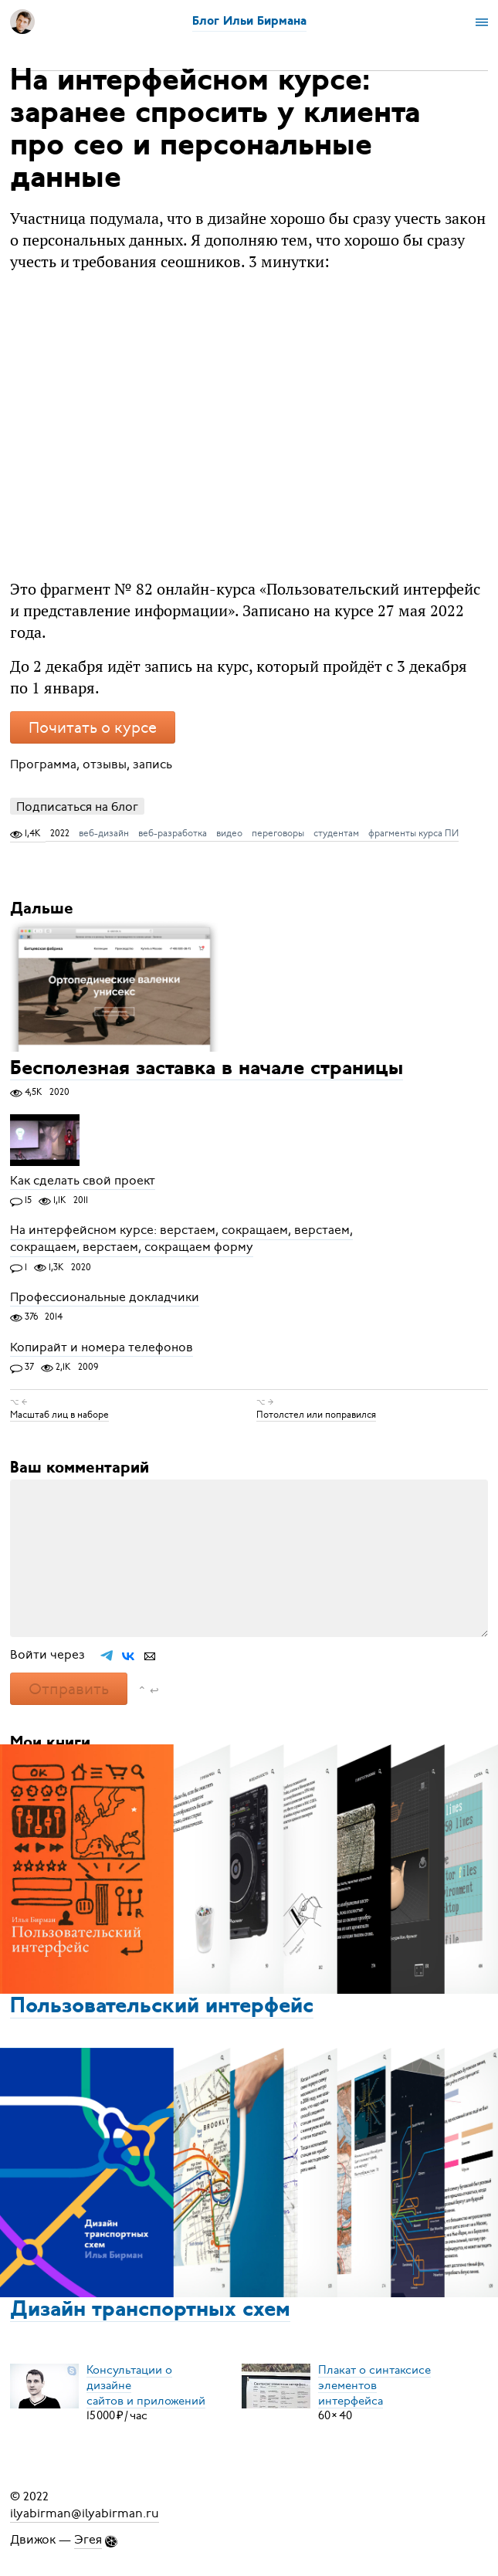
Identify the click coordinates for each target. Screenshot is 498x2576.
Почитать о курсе (93, 727)
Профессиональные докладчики (104, 1297)
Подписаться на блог (77, 806)
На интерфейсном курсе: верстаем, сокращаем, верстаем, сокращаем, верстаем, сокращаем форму (181, 1239)
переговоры (278, 833)
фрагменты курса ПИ (413, 833)
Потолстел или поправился (316, 1414)
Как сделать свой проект (82, 1180)
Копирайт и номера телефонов (101, 1347)
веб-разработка (172, 833)
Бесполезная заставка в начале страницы (206, 1069)
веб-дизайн (104, 833)
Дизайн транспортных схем (150, 2310)
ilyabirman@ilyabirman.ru (84, 2513)
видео (229, 833)
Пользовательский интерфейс (161, 2007)
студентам (336, 833)
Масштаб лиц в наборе (59, 1414)
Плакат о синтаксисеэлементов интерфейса (374, 2384)
